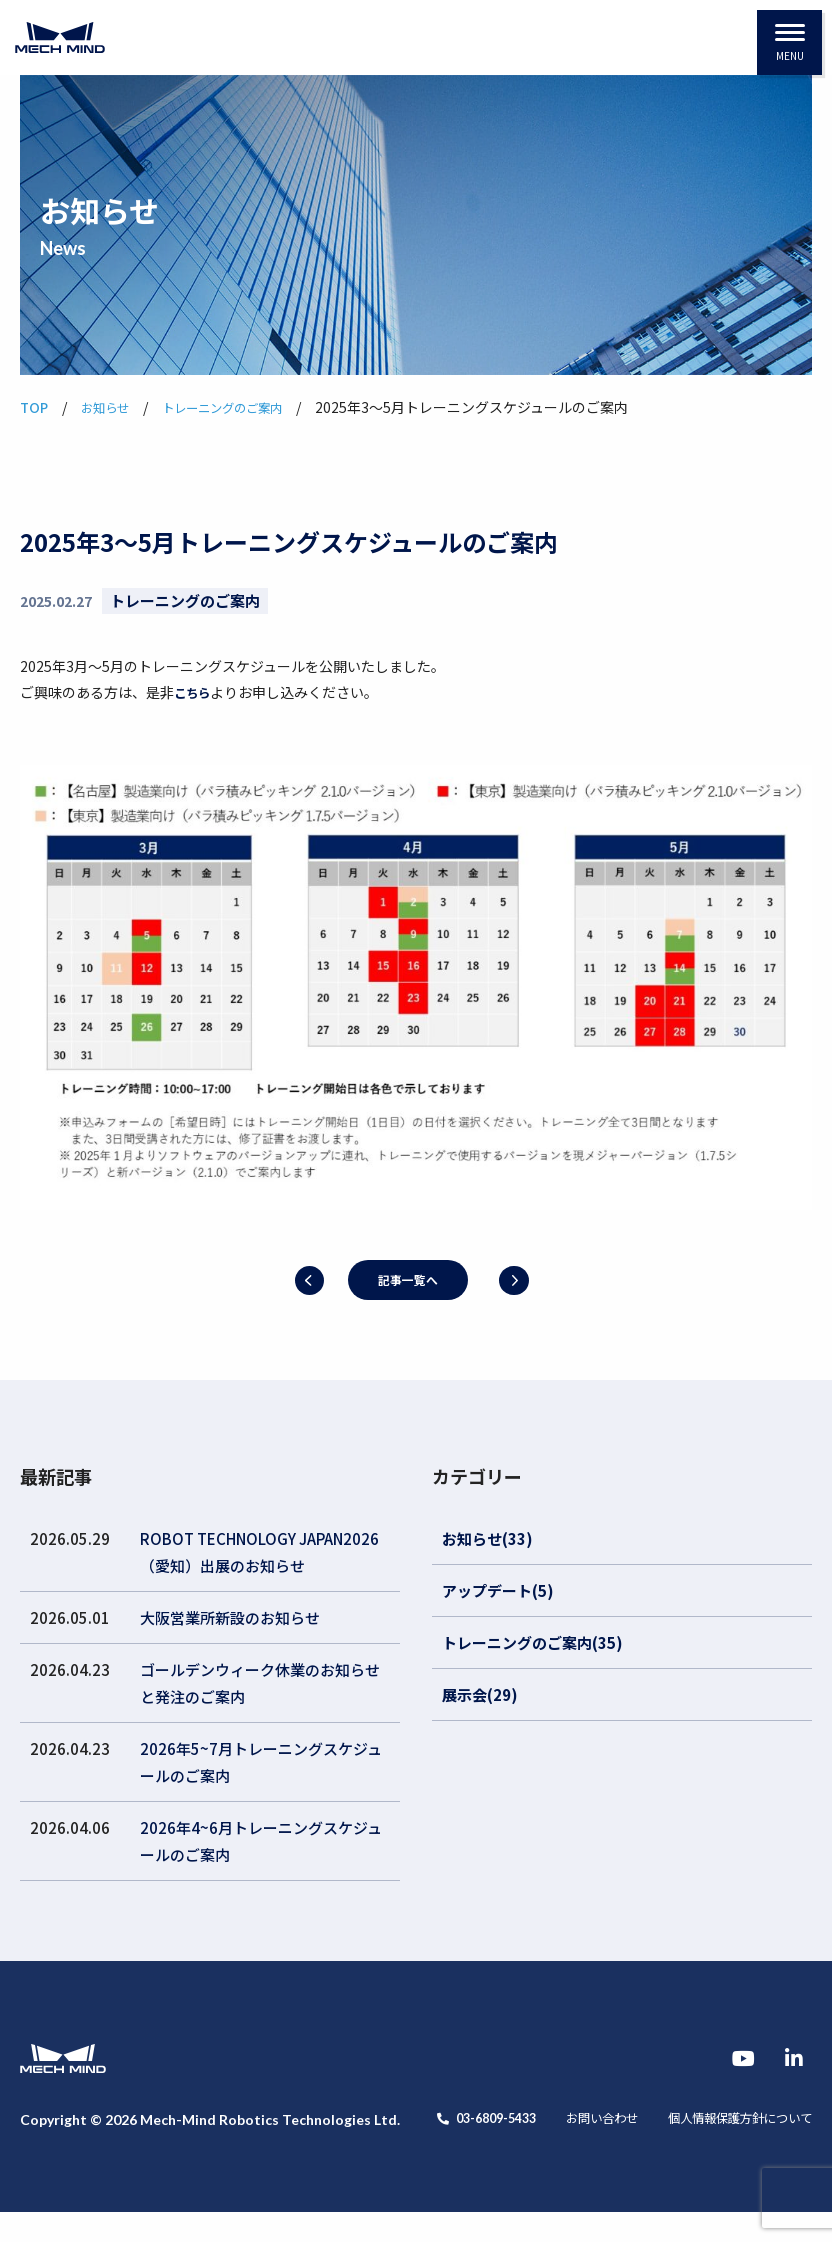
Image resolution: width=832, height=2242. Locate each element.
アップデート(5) (498, 1590)
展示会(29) (480, 1694)
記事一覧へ (406, 1279)
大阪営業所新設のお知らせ (230, 1617)
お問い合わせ (204, 2148)
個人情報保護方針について (360, 2148)
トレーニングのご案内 (185, 600)
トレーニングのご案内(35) (532, 1642)
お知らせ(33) (487, 1538)
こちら (195, 692)
